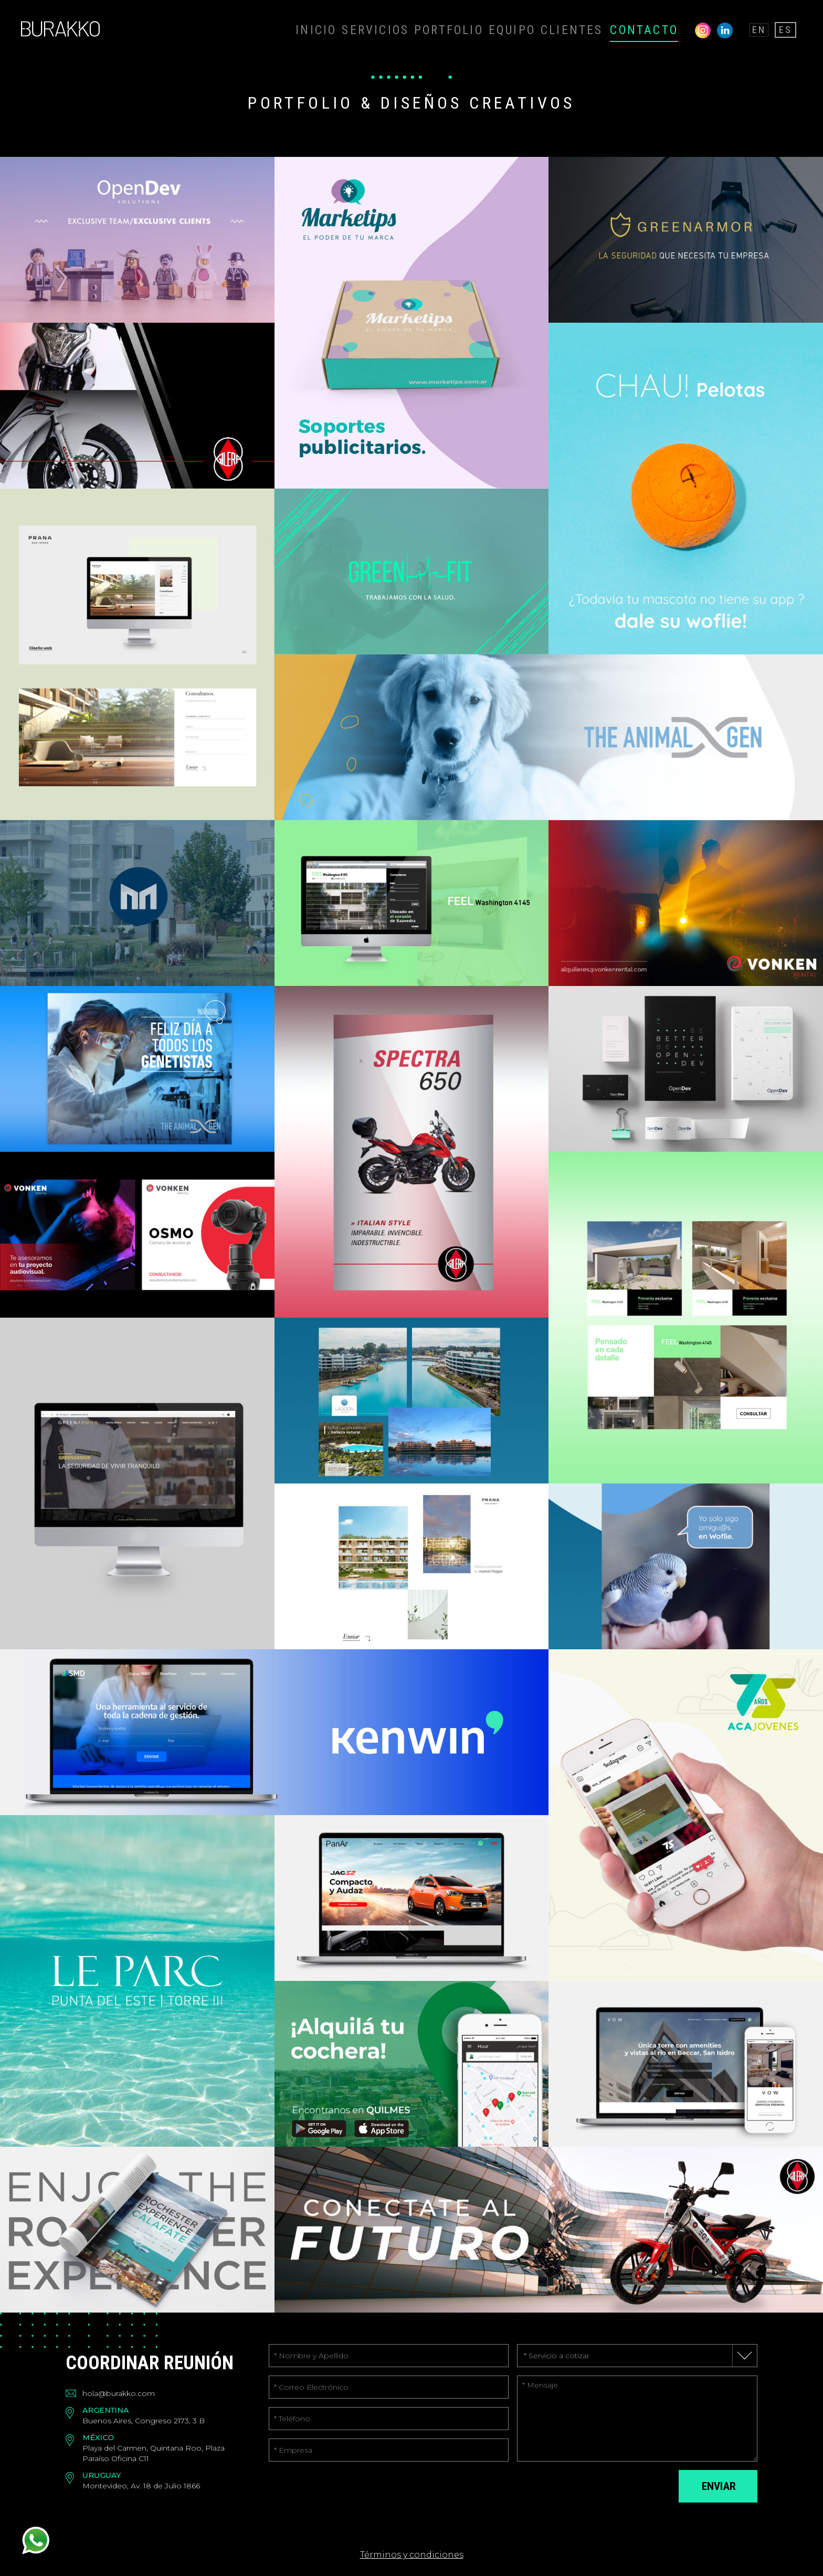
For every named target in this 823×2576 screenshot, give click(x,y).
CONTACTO (661, 29)
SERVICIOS (447, 29)
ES (788, 29)
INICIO (399, 29)
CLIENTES (603, 29)
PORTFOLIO (505, 29)
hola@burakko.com (118, 2393)
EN (765, 29)
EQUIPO (555, 29)
